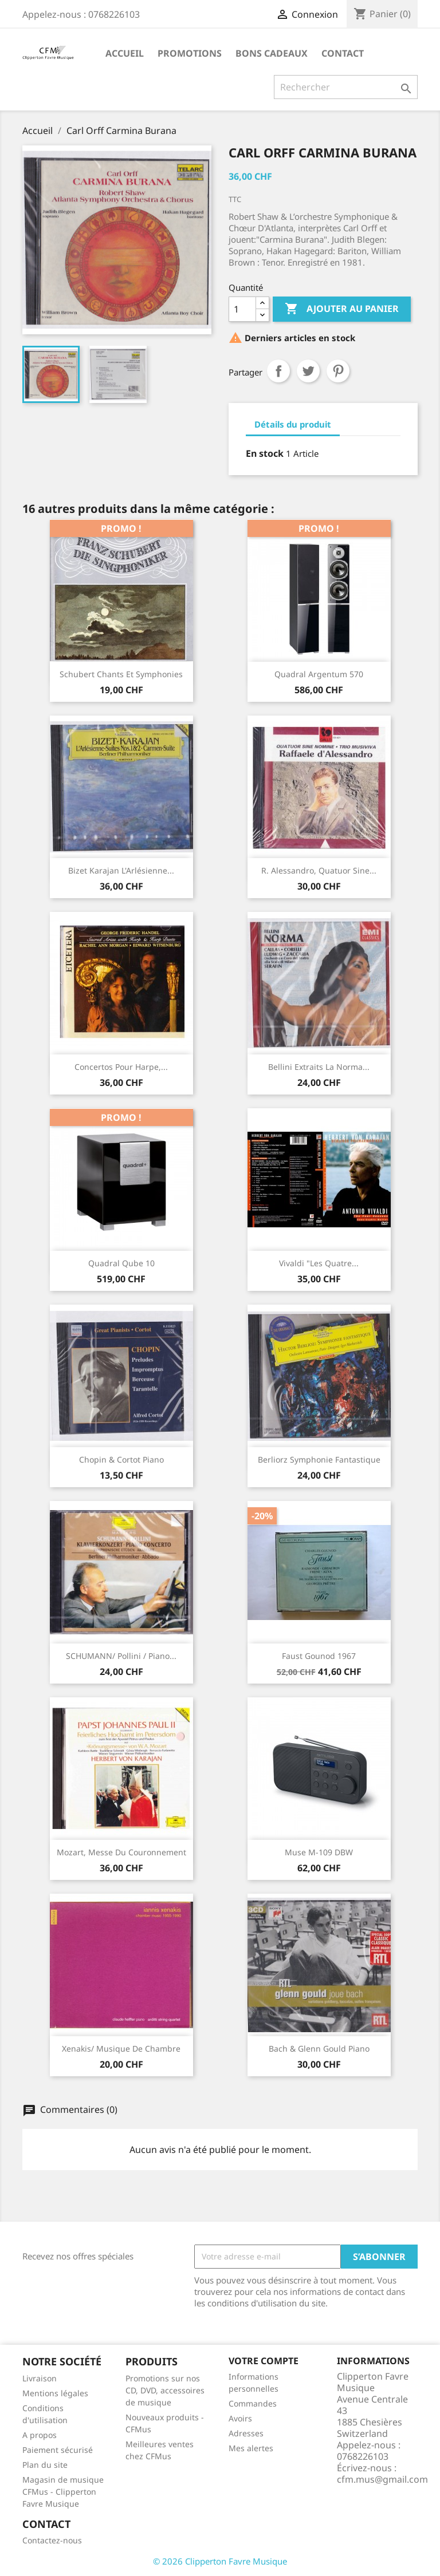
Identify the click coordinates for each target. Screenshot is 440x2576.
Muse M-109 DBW (319, 1852)
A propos (39, 2434)
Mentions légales (55, 2393)
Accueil (124, 53)
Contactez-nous (52, 2540)
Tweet (308, 370)
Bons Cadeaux (271, 53)
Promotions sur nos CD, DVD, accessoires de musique (165, 2390)
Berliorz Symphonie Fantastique (319, 1459)
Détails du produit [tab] (292, 424)
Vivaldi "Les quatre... (319, 1263)
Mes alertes (251, 2448)
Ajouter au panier (342, 309)
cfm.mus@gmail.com (382, 2479)
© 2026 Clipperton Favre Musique (220, 2561)
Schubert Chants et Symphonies (121, 674)
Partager (278, 370)
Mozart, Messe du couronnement (121, 1852)
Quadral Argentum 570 (318, 674)
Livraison (39, 2378)
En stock (265, 453)
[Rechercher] (346, 87)
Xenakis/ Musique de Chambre (121, 2048)
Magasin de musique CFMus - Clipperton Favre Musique (63, 2491)
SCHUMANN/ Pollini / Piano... (121, 1655)
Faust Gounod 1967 (319, 1655)
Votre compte (263, 2360)
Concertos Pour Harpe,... (121, 1066)
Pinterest (338, 370)
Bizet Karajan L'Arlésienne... (121, 870)
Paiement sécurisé (57, 2449)
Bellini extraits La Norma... (319, 1066)
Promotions (190, 53)
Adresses (246, 2433)
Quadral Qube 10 (121, 1263)
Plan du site (45, 2464)
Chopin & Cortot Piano (121, 1459)
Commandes (253, 2403)
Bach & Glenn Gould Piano (319, 2048)
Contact (342, 53)
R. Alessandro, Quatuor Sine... (318, 870)
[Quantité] (242, 309)
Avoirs (240, 2418)
